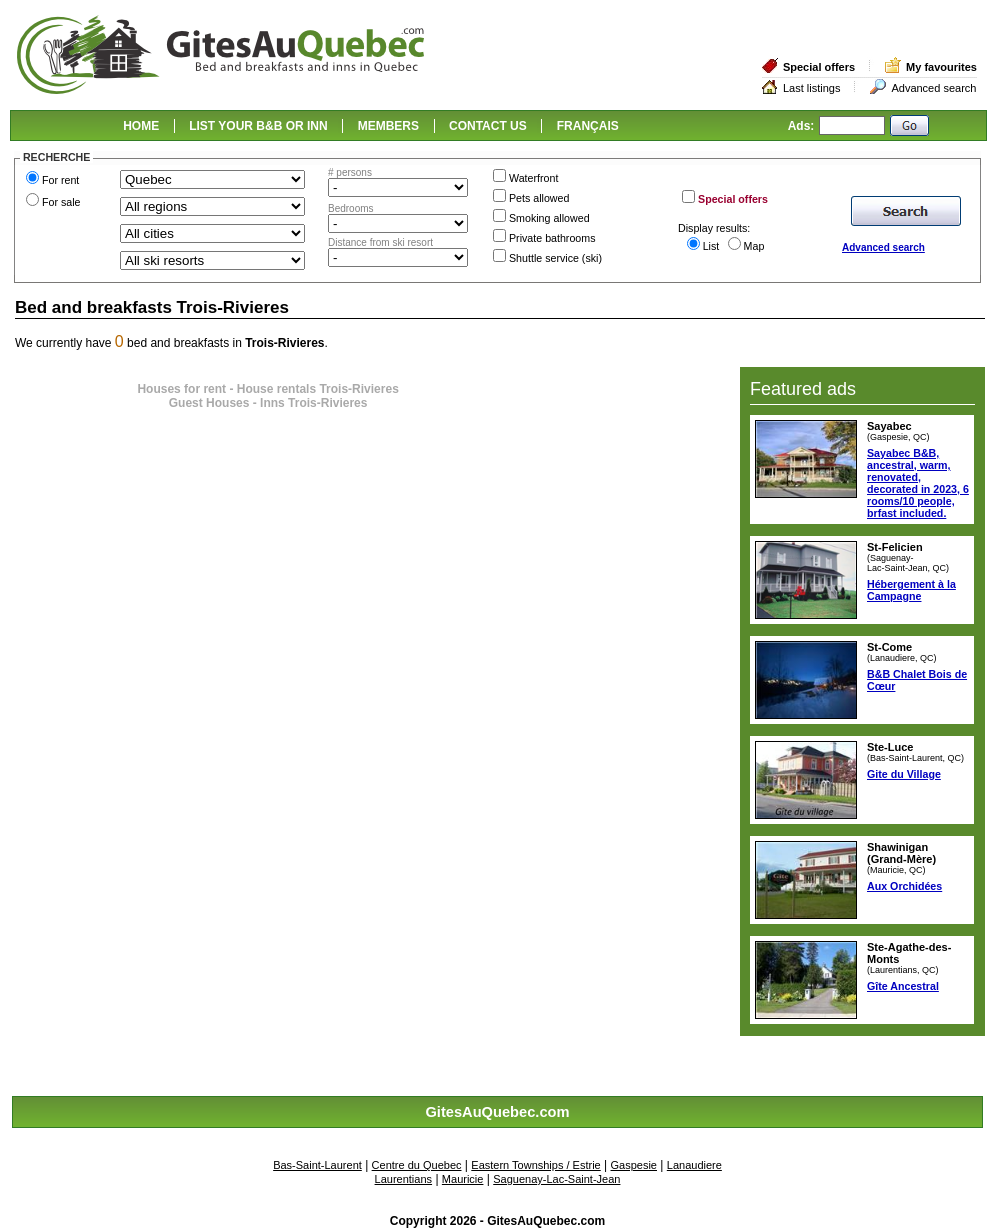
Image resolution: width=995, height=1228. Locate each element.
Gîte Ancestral (903, 986)
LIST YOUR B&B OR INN (258, 126)
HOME (141, 126)
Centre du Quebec (417, 1165)
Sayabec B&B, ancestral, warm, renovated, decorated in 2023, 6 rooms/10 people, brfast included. (918, 483)
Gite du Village (904, 774)
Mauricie (463, 1179)
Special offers (819, 67)
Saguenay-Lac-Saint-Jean (556, 1179)
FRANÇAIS (588, 126)
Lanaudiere (694, 1165)
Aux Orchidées (904, 886)
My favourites (941, 67)
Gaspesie (634, 1165)
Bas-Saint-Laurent (317, 1165)
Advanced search (933, 88)
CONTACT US (488, 126)
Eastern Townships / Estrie (535, 1165)
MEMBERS (388, 126)
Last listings (811, 88)
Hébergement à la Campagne (911, 590)
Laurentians (404, 1179)
